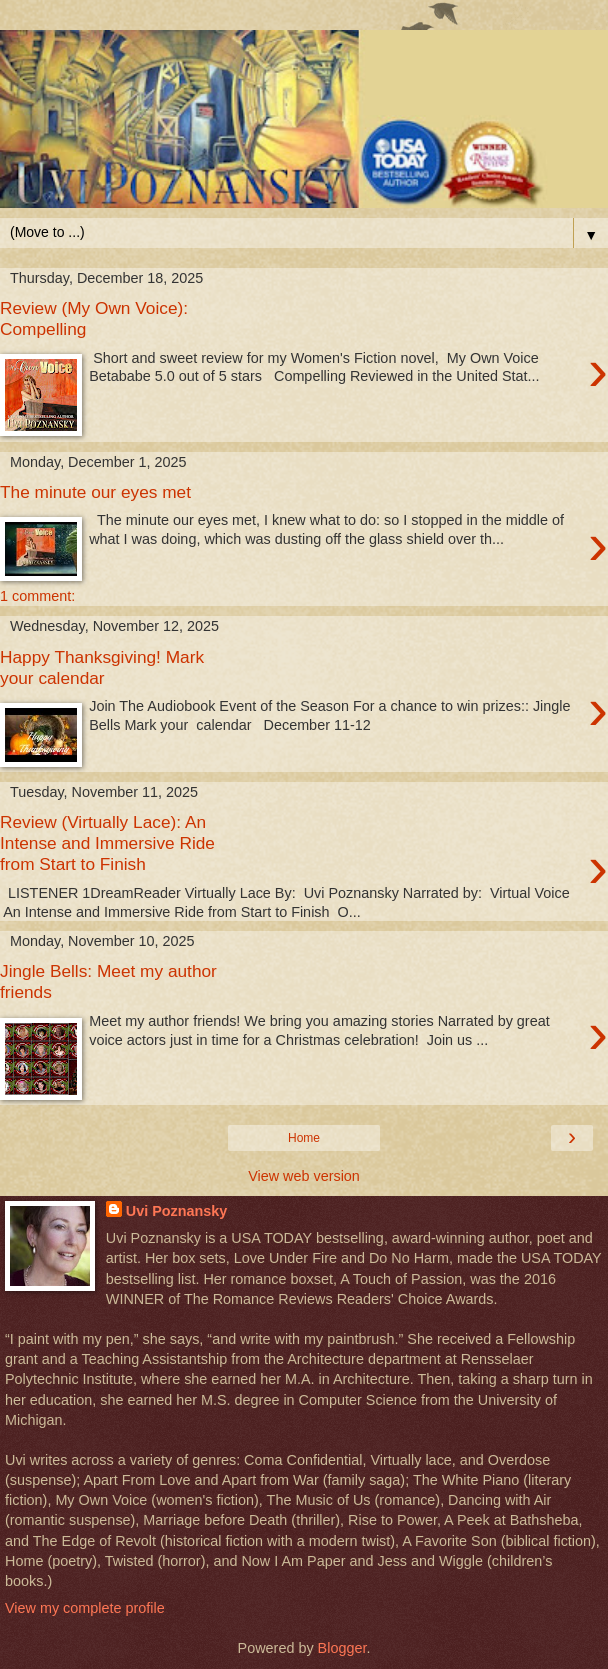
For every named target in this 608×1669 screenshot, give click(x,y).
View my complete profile (85, 1608)
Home (304, 1138)
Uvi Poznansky (177, 1211)
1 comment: (37, 596)
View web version (304, 1176)
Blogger (342, 1648)
